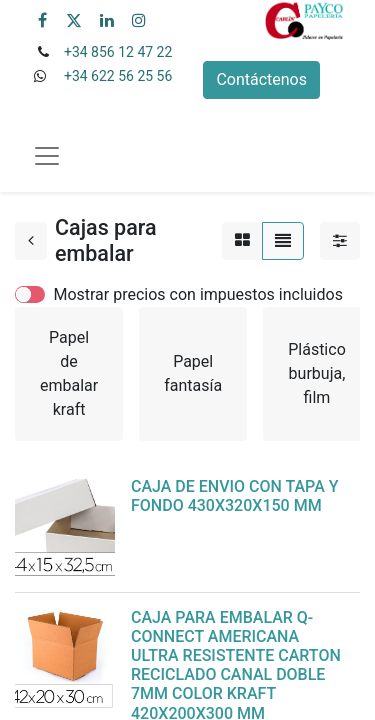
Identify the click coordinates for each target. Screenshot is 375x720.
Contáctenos (261, 79)
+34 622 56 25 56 (118, 76)
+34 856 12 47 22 (118, 52)
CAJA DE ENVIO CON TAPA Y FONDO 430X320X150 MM (235, 496)
